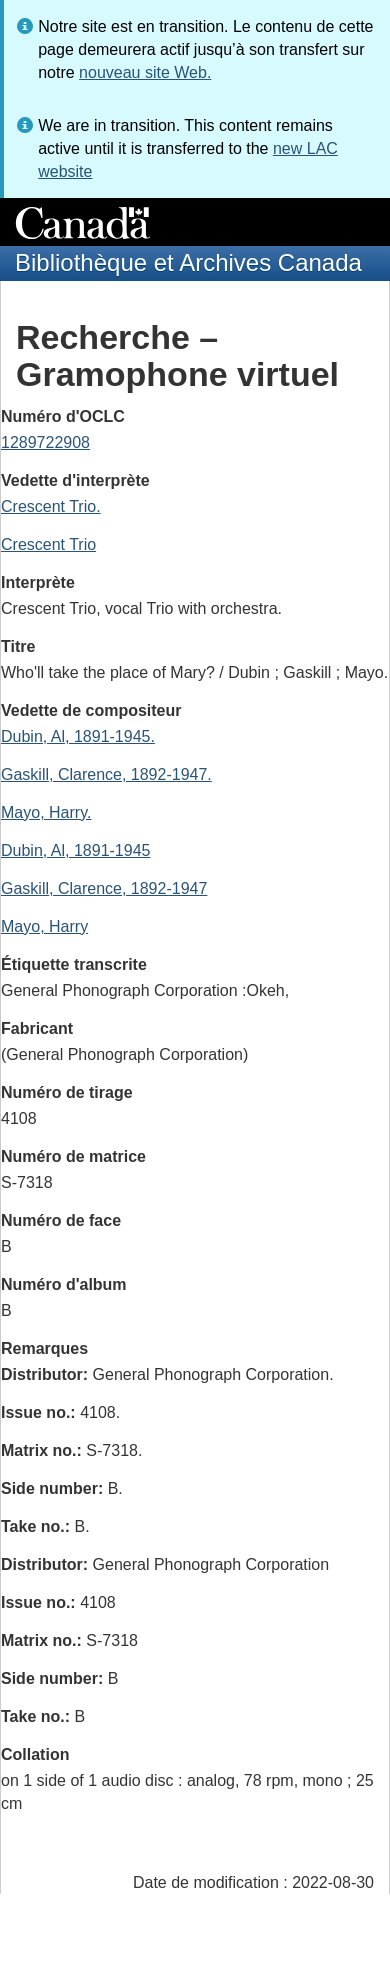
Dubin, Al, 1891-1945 (75, 850)
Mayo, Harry (44, 926)
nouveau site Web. (145, 72)
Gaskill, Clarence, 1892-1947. (106, 774)
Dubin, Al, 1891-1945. (78, 736)
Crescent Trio (48, 544)
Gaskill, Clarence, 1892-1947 (104, 888)
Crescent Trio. (51, 506)
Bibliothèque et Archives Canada (188, 262)
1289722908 (45, 442)
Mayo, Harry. (46, 812)
